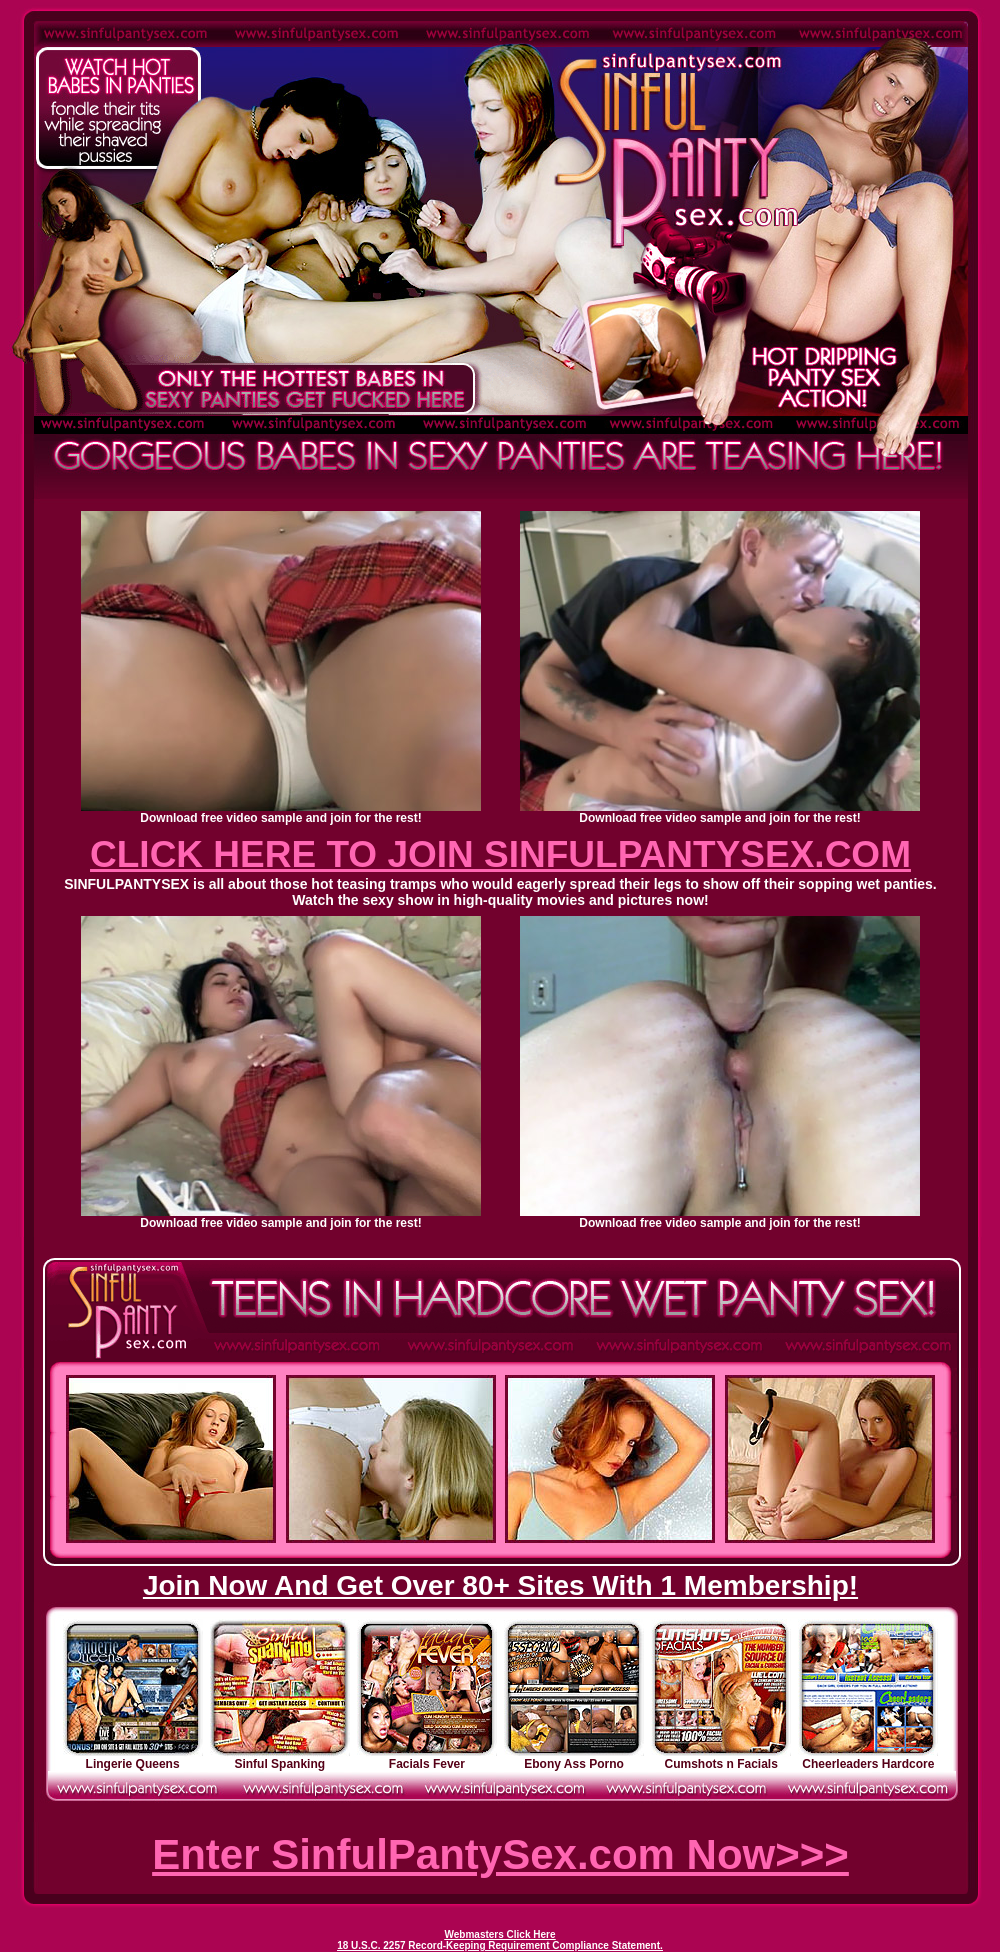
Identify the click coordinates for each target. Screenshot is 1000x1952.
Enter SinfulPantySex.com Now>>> (500, 1854)
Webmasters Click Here (500, 1934)
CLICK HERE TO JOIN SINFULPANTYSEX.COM (500, 854)
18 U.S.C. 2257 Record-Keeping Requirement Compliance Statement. (500, 1945)
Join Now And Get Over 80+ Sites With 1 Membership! (500, 1585)
